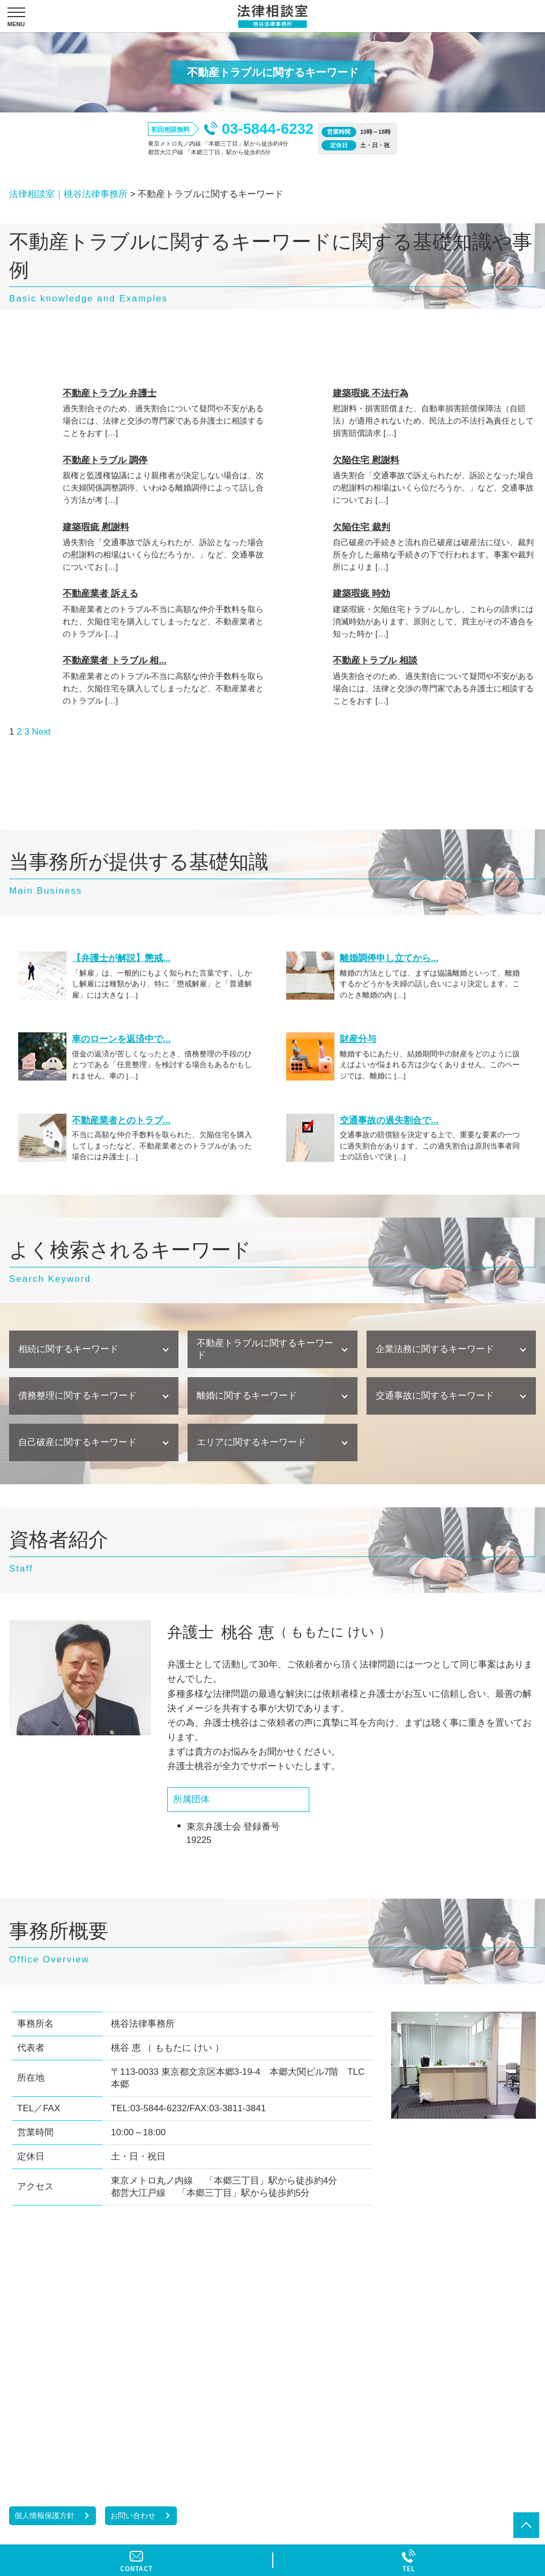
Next (41, 732)
